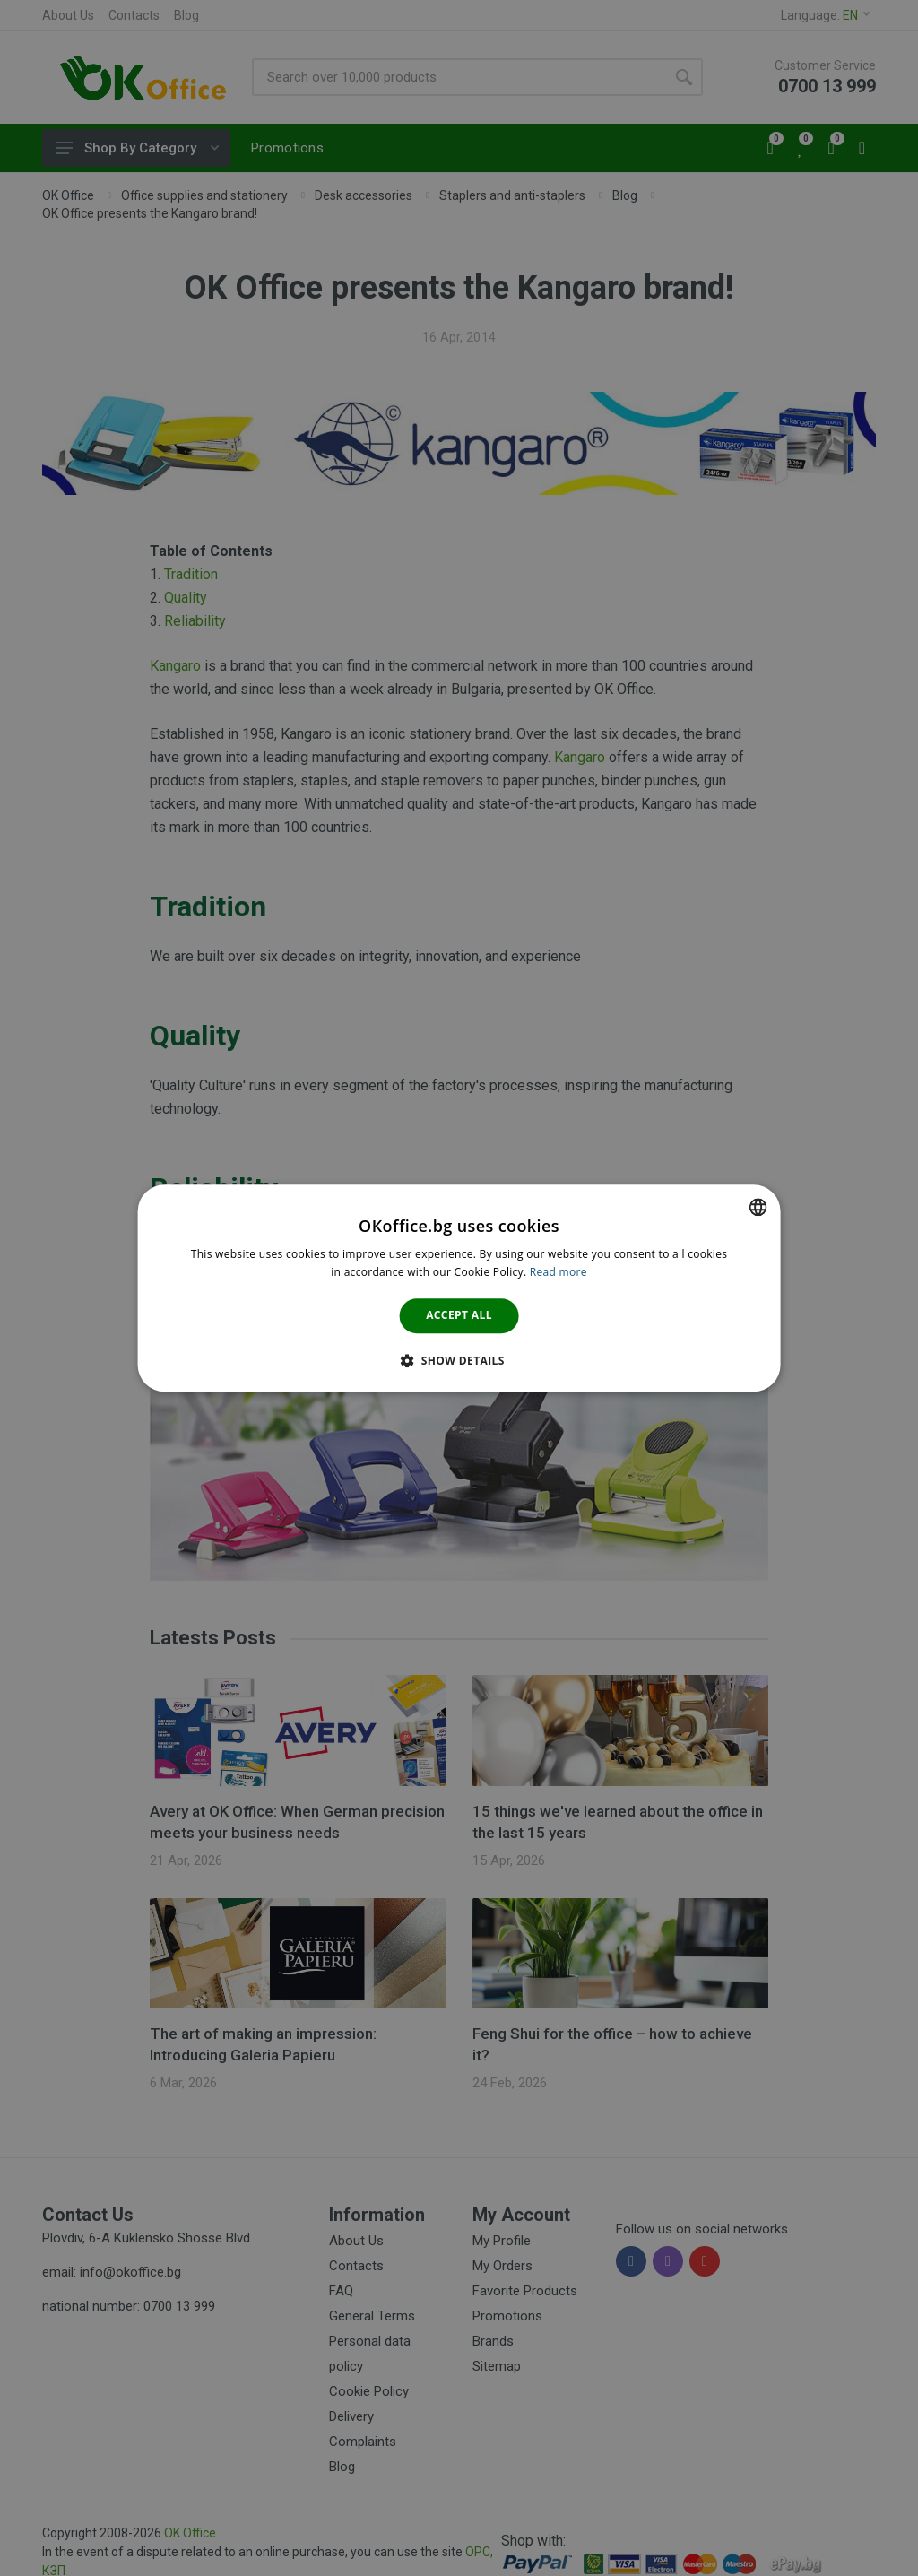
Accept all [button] (459, 1315)
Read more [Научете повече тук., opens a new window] (558, 1271)
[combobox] (757, 1207)
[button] (459, 1360)
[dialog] (459, 1288)
